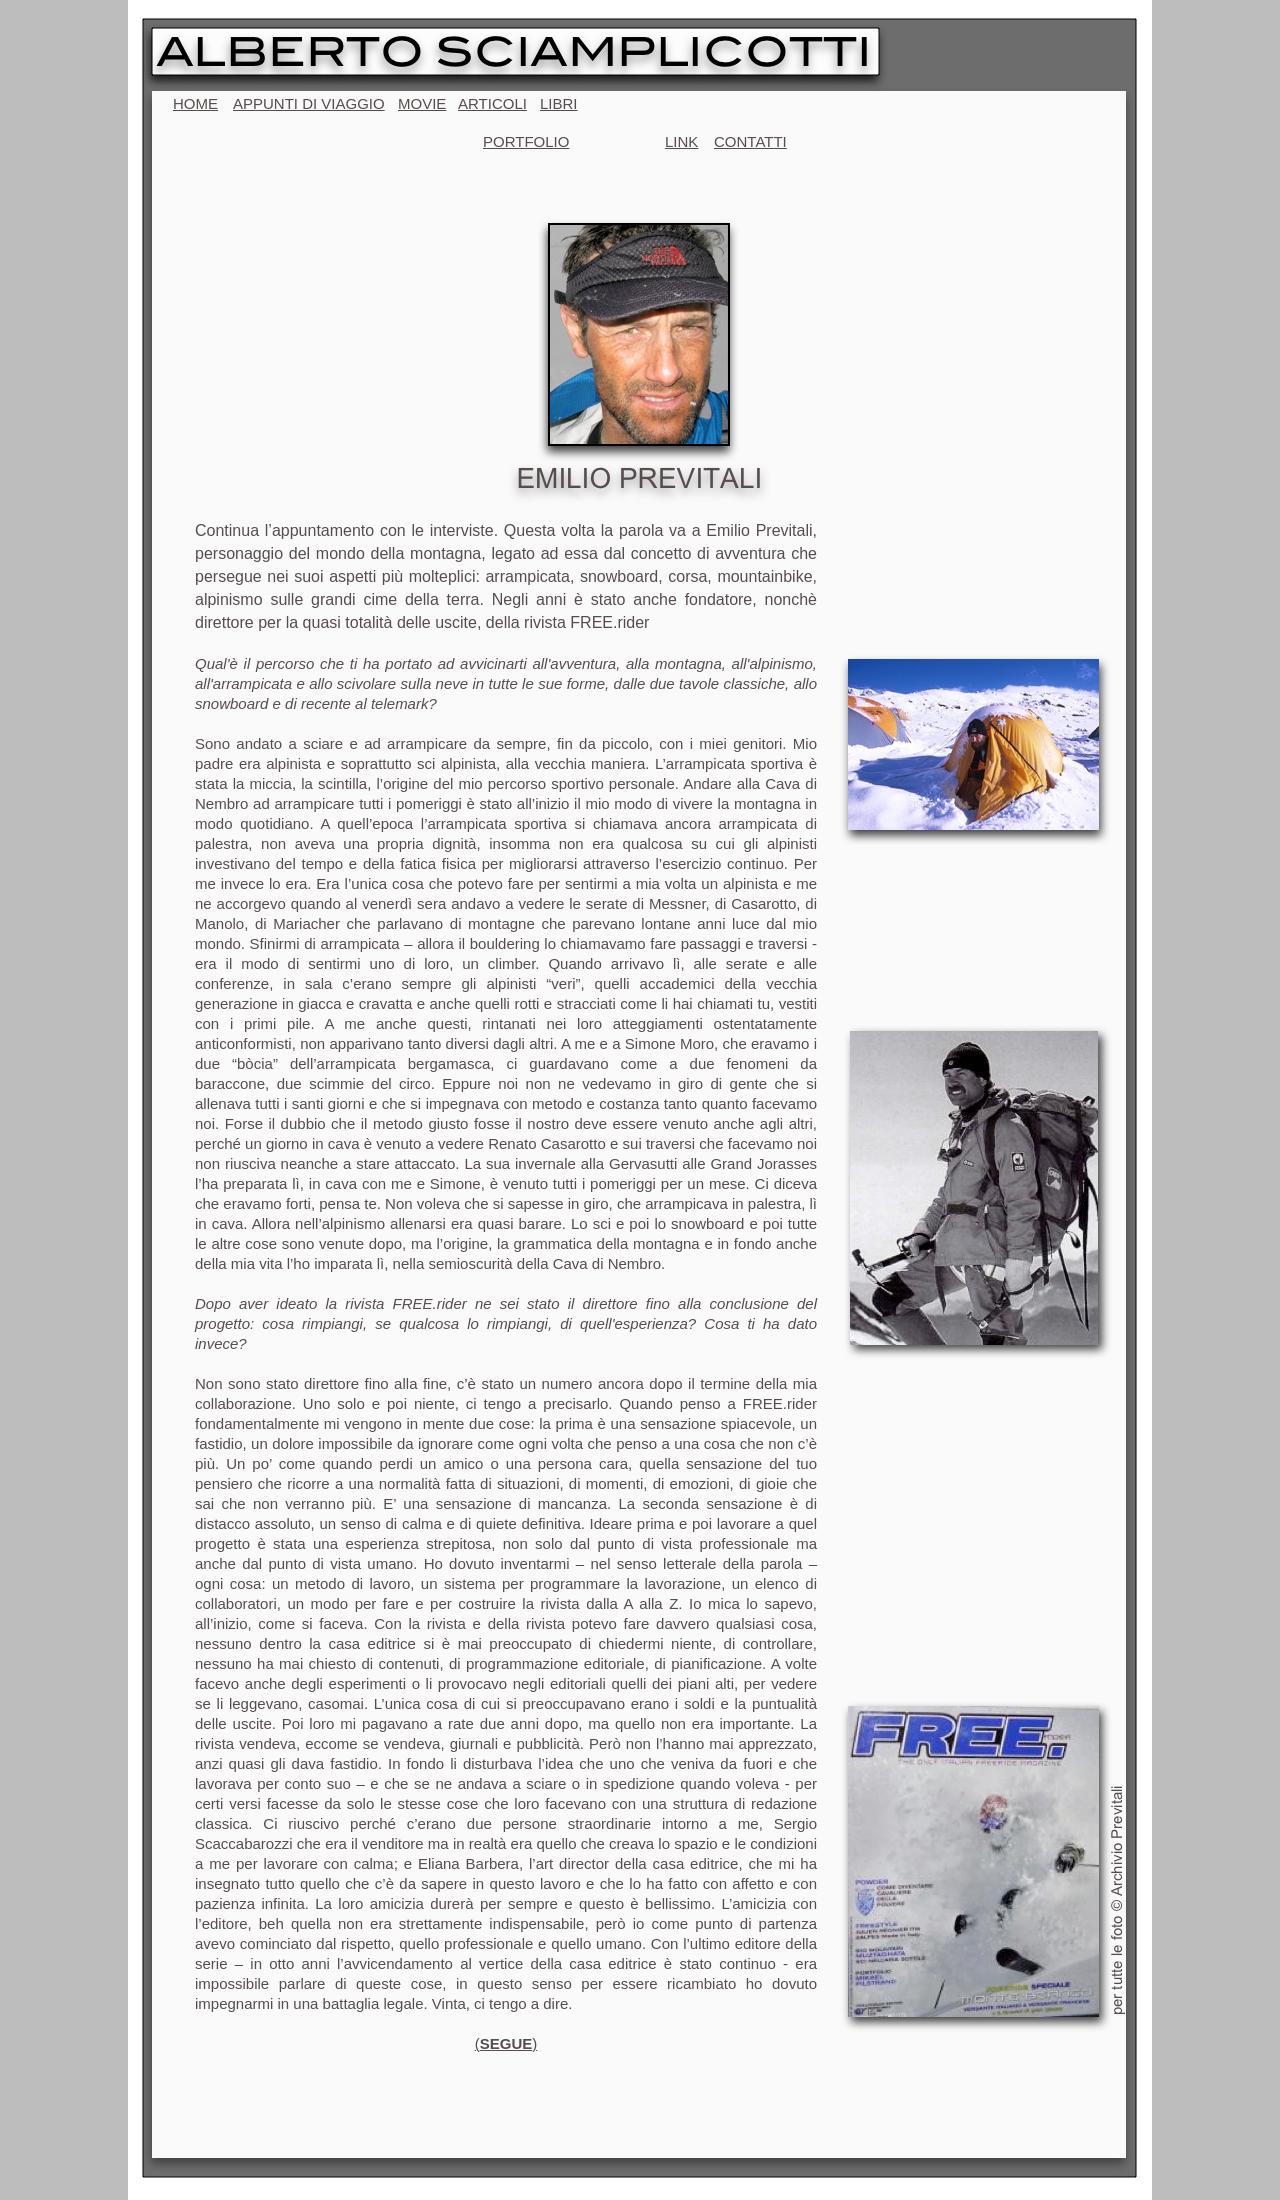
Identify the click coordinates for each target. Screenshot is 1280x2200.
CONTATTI (750, 141)
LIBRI (559, 103)
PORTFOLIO (526, 141)
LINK (681, 141)
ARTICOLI (492, 103)
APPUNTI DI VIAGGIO (309, 103)
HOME (195, 103)
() (506, 2043)
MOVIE (422, 103)
